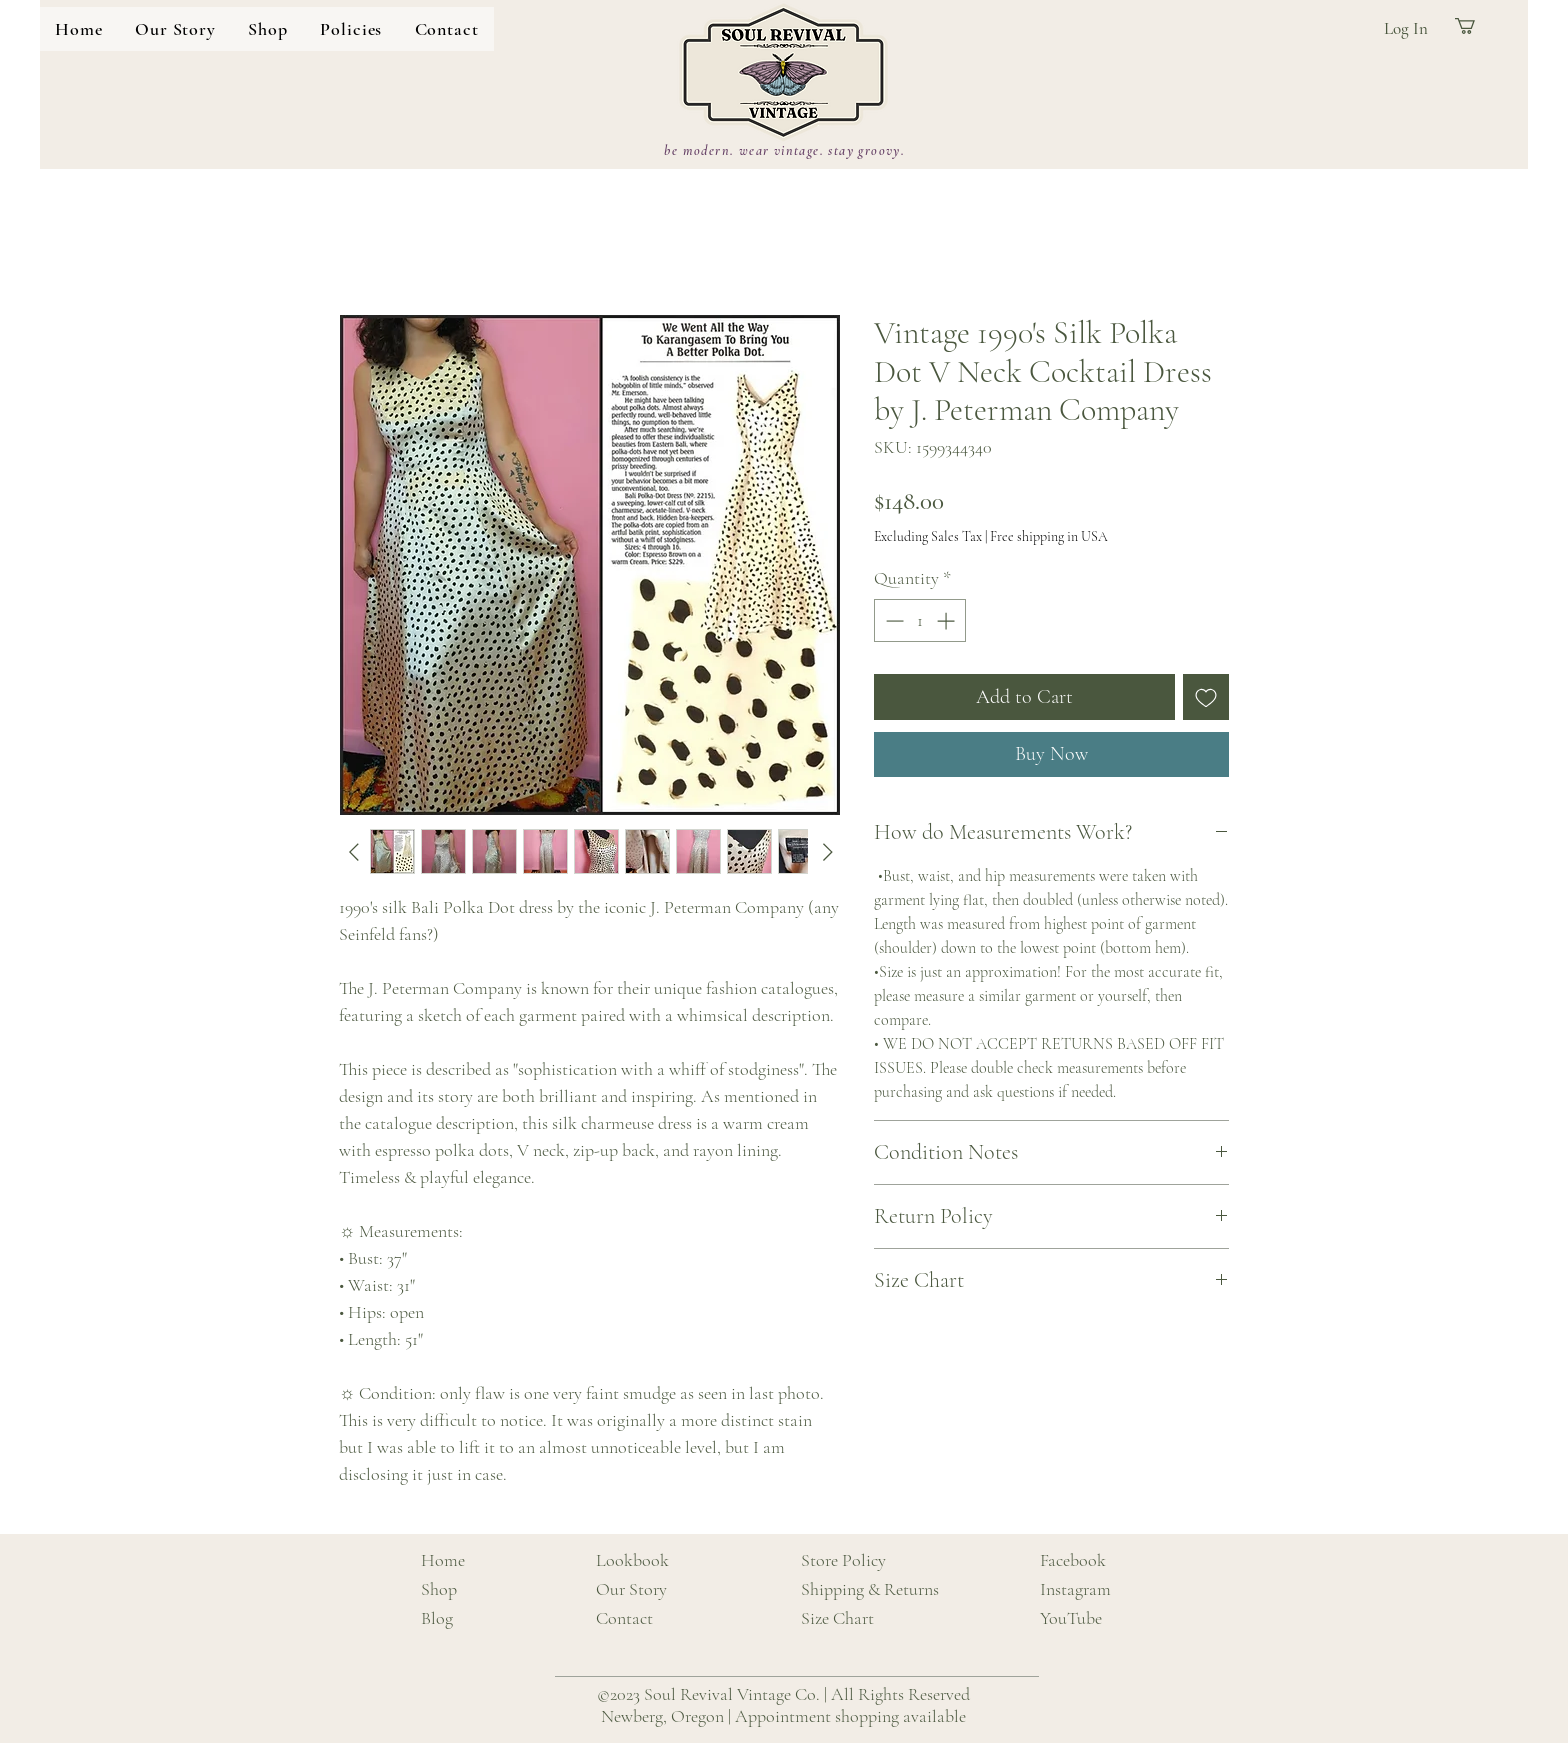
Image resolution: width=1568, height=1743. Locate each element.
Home (443, 1560)
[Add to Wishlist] (1206, 697)
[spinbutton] (920, 620)
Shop (439, 1589)
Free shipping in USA (1049, 536)
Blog (437, 1618)
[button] (268, 29)
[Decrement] (892, 620)
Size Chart (837, 1618)
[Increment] (947, 620)
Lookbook (632, 1560)
